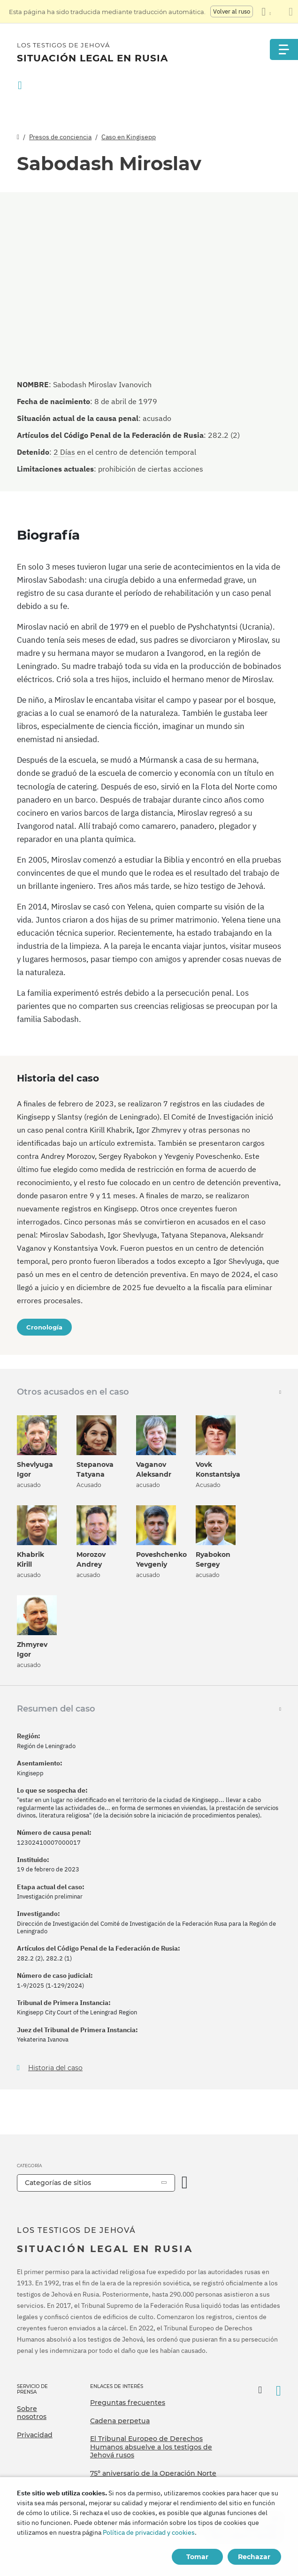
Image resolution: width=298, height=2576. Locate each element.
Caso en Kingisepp (128, 137)
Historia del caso (55, 2068)
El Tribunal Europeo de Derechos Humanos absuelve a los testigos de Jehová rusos (151, 2446)
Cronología (44, 1327)
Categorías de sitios (58, 2182)
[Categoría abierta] (185, 2183)
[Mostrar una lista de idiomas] (266, 12)
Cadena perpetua (120, 2421)
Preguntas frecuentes (127, 2402)
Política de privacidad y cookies (149, 2532)
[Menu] (284, 49)
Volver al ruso (231, 11)
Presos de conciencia (60, 137)
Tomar (197, 2557)
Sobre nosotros (31, 2412)
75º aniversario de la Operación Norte (153, 2473)
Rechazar (254, 2557)
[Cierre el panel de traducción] (291, 12)
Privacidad (35, 2435)
